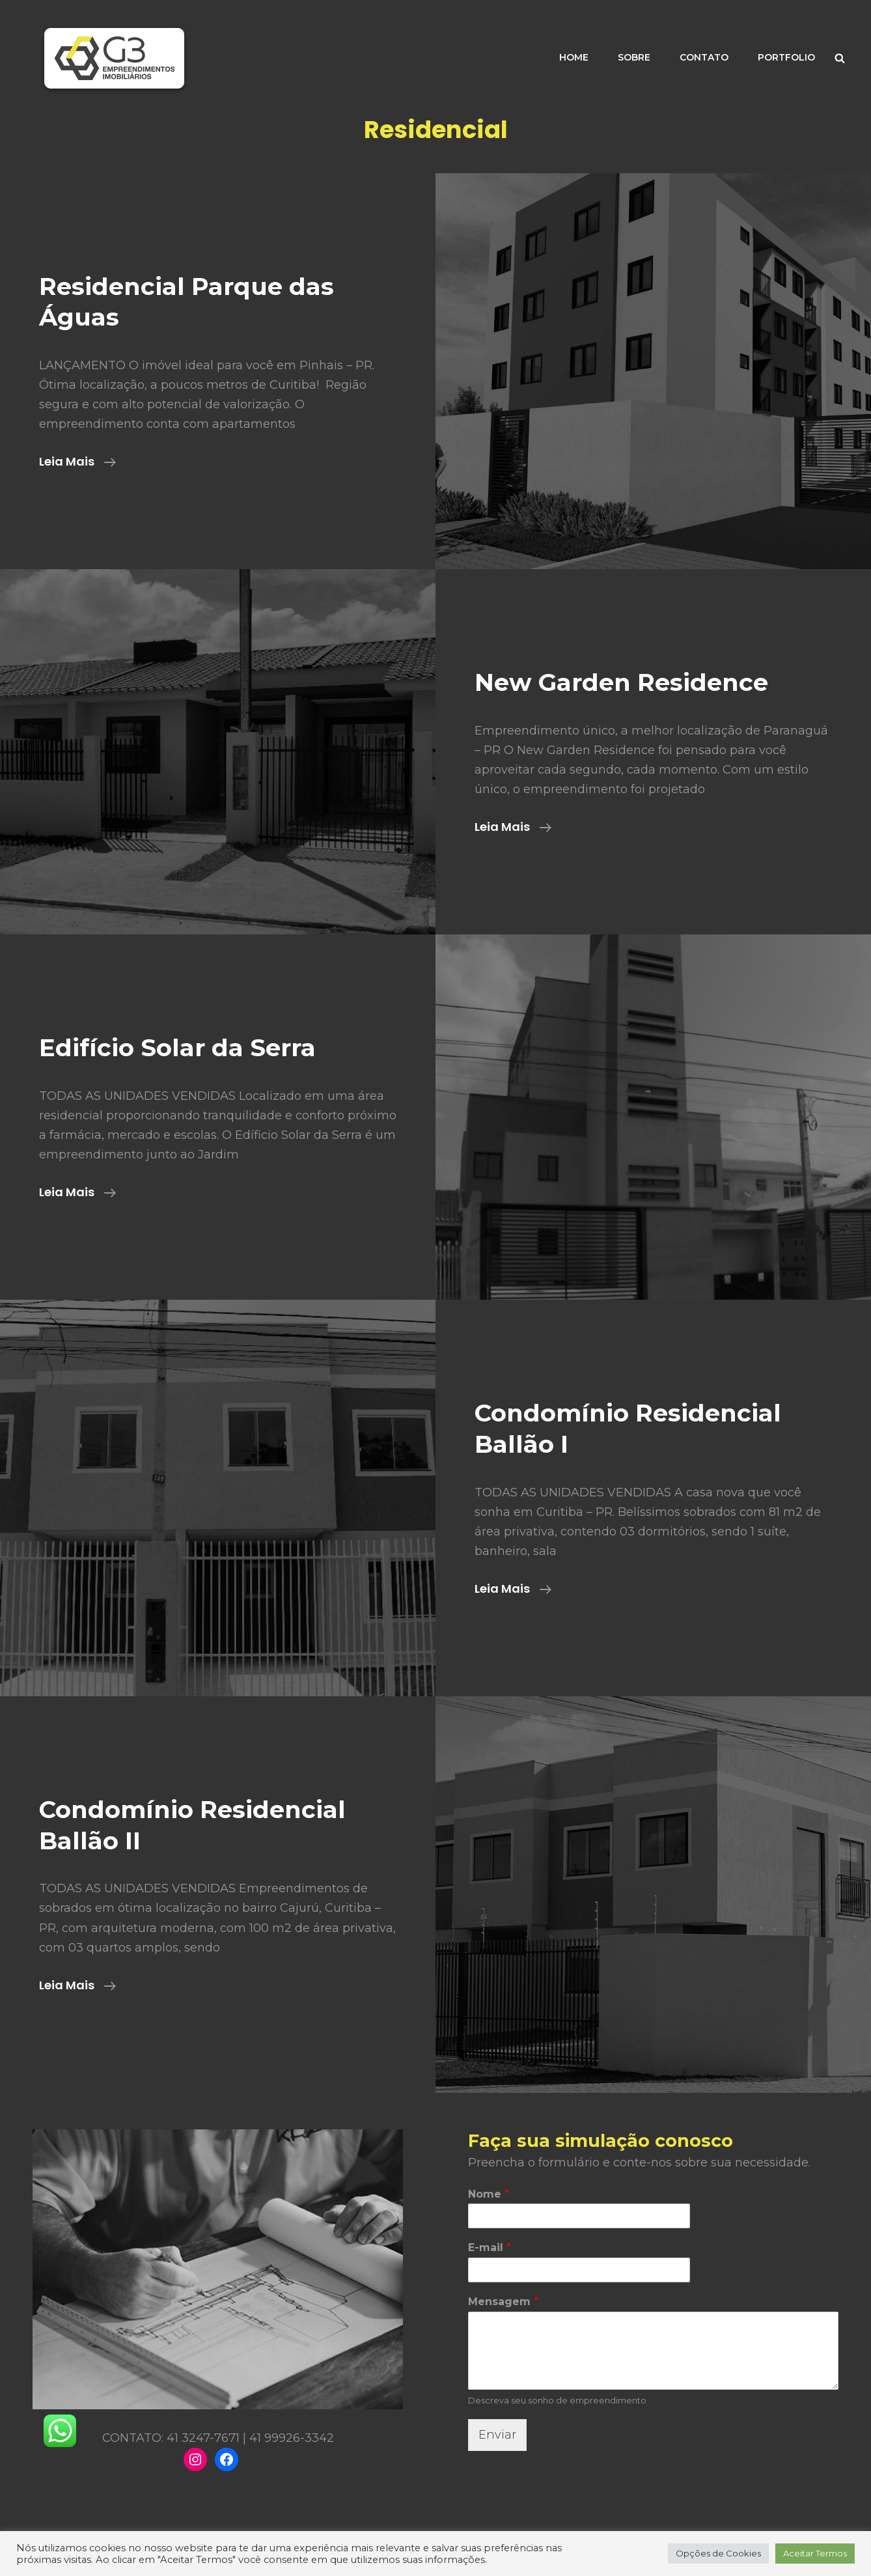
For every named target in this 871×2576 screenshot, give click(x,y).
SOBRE (634, 57)
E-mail (489, 2247)
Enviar (497, 2435)
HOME (573, 57)
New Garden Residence (621, 682)
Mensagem (503, 2301)
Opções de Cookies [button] (718, 2553)
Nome (488, 2194)
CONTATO (704, 57)
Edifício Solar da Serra (177, 1047)
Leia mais (77, 461)
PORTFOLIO (786, 57)
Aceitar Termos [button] (815, 2553)
